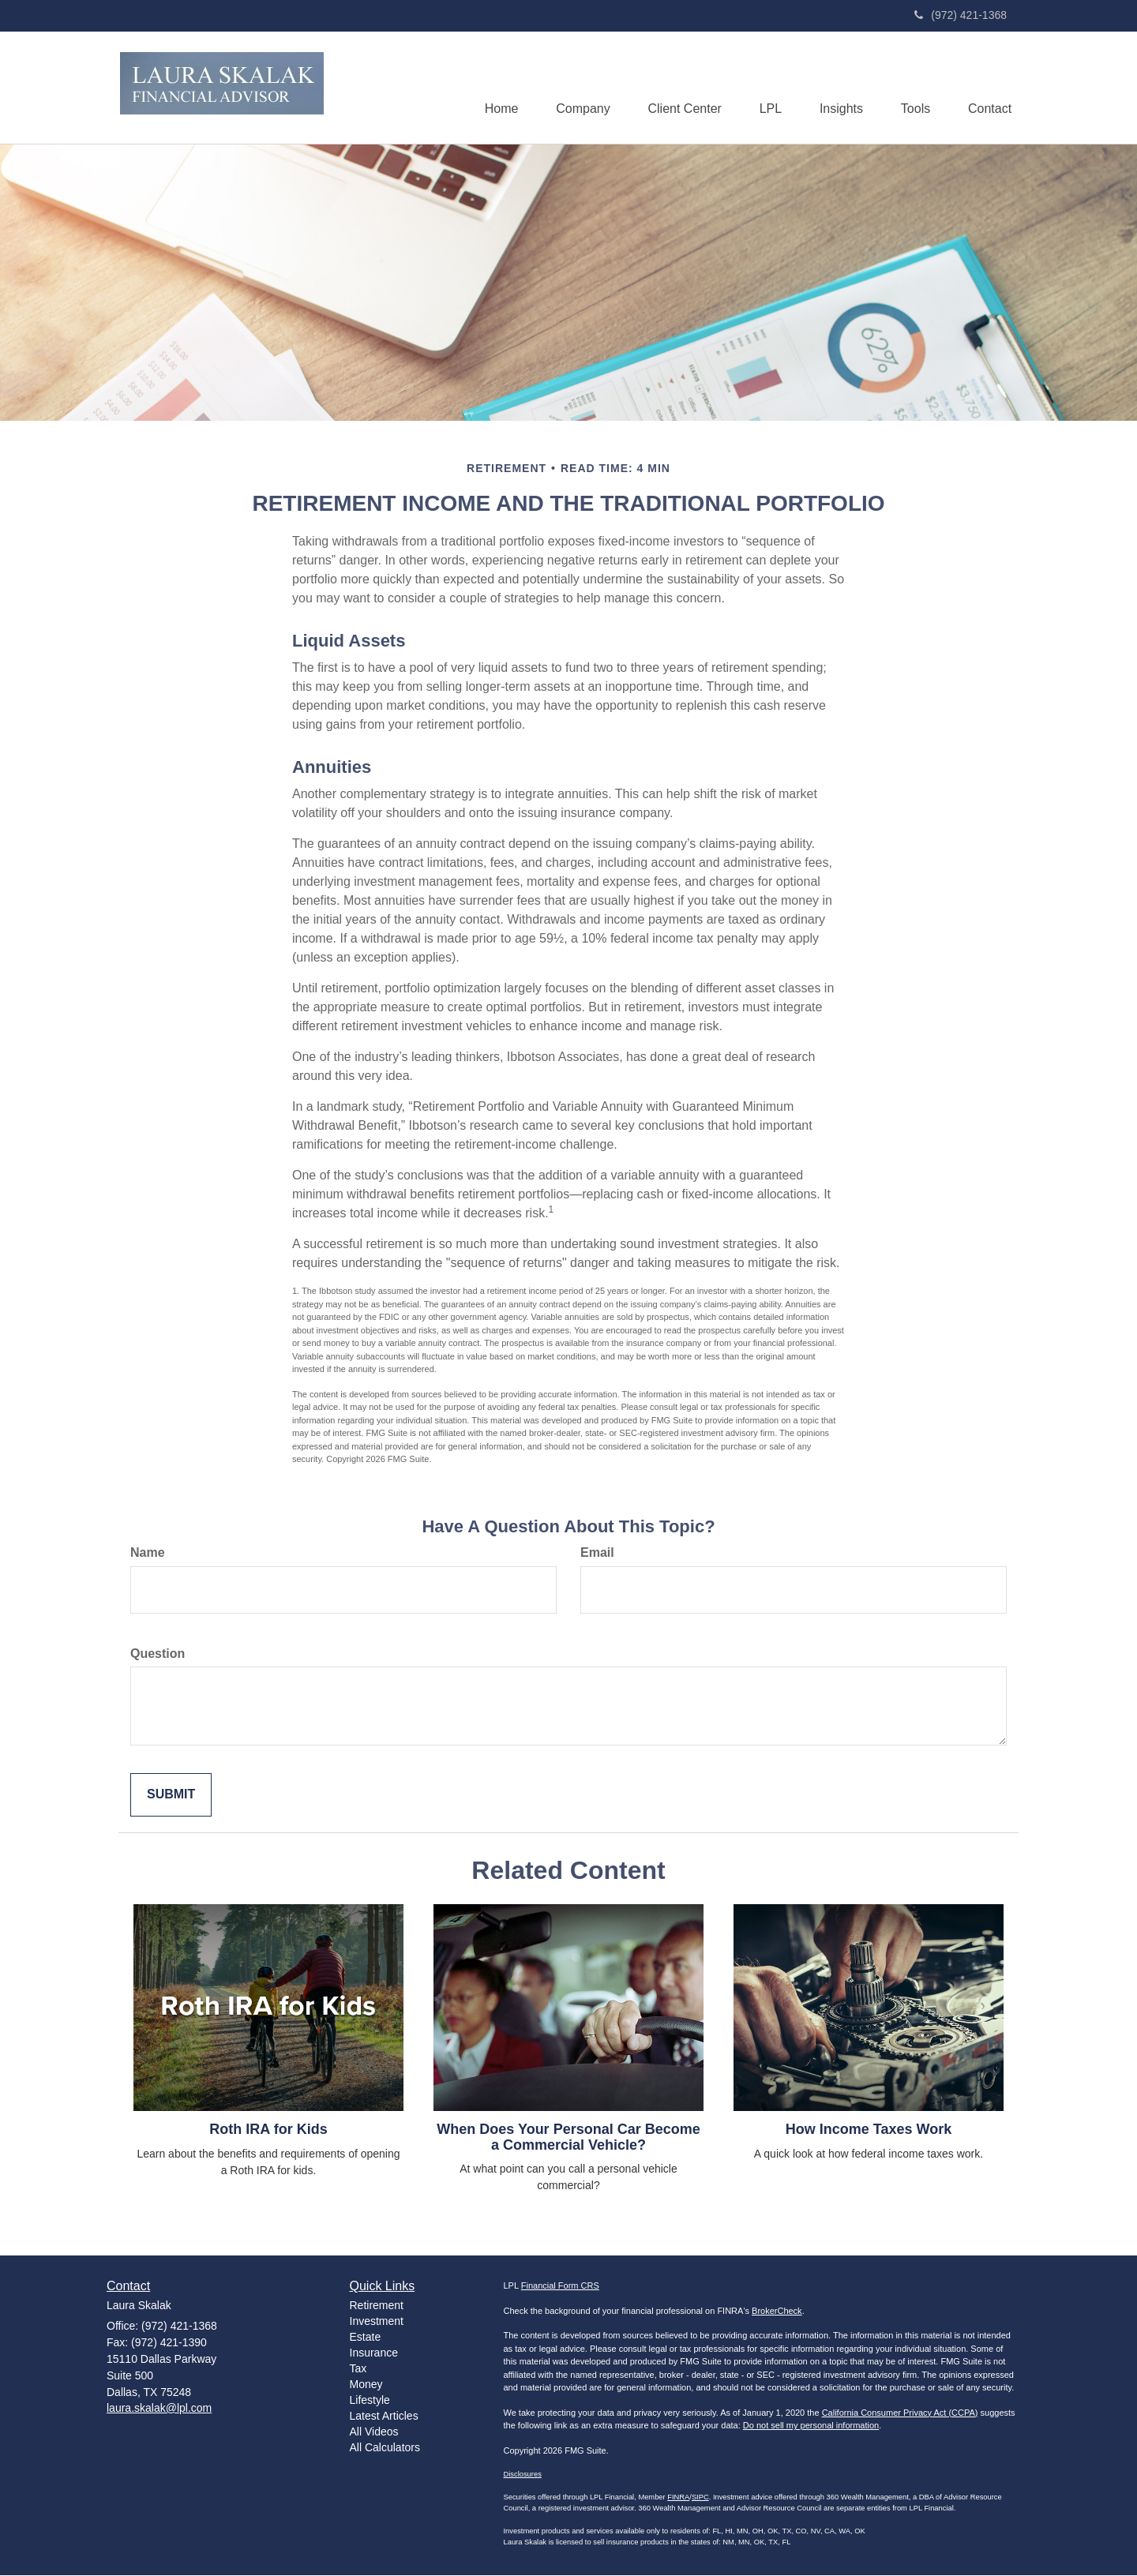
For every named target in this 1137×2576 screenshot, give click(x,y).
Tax (358, 2369)
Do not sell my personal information (811, 2426)
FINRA (678, 2498)
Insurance (374, 2353)
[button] (573, 87)
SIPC (700, 2498)
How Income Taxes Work (868, 2130)
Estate (365, 2337)
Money (366, 2385)
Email (597, 1553)
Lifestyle (370, 2400)
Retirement (376, 2306)
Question (157, 1654)
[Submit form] (171, 1795)
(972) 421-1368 (960, 15)
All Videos (374, 2432)
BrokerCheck (777, 2311)
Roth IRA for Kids (268, 2130)
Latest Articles (384, 2416)
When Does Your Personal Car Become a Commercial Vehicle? (568, 2138)
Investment (376, 2321)
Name (147, 1553)
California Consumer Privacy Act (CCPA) (900, 2413)
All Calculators (385, 2448)
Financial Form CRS (560, 2286)
